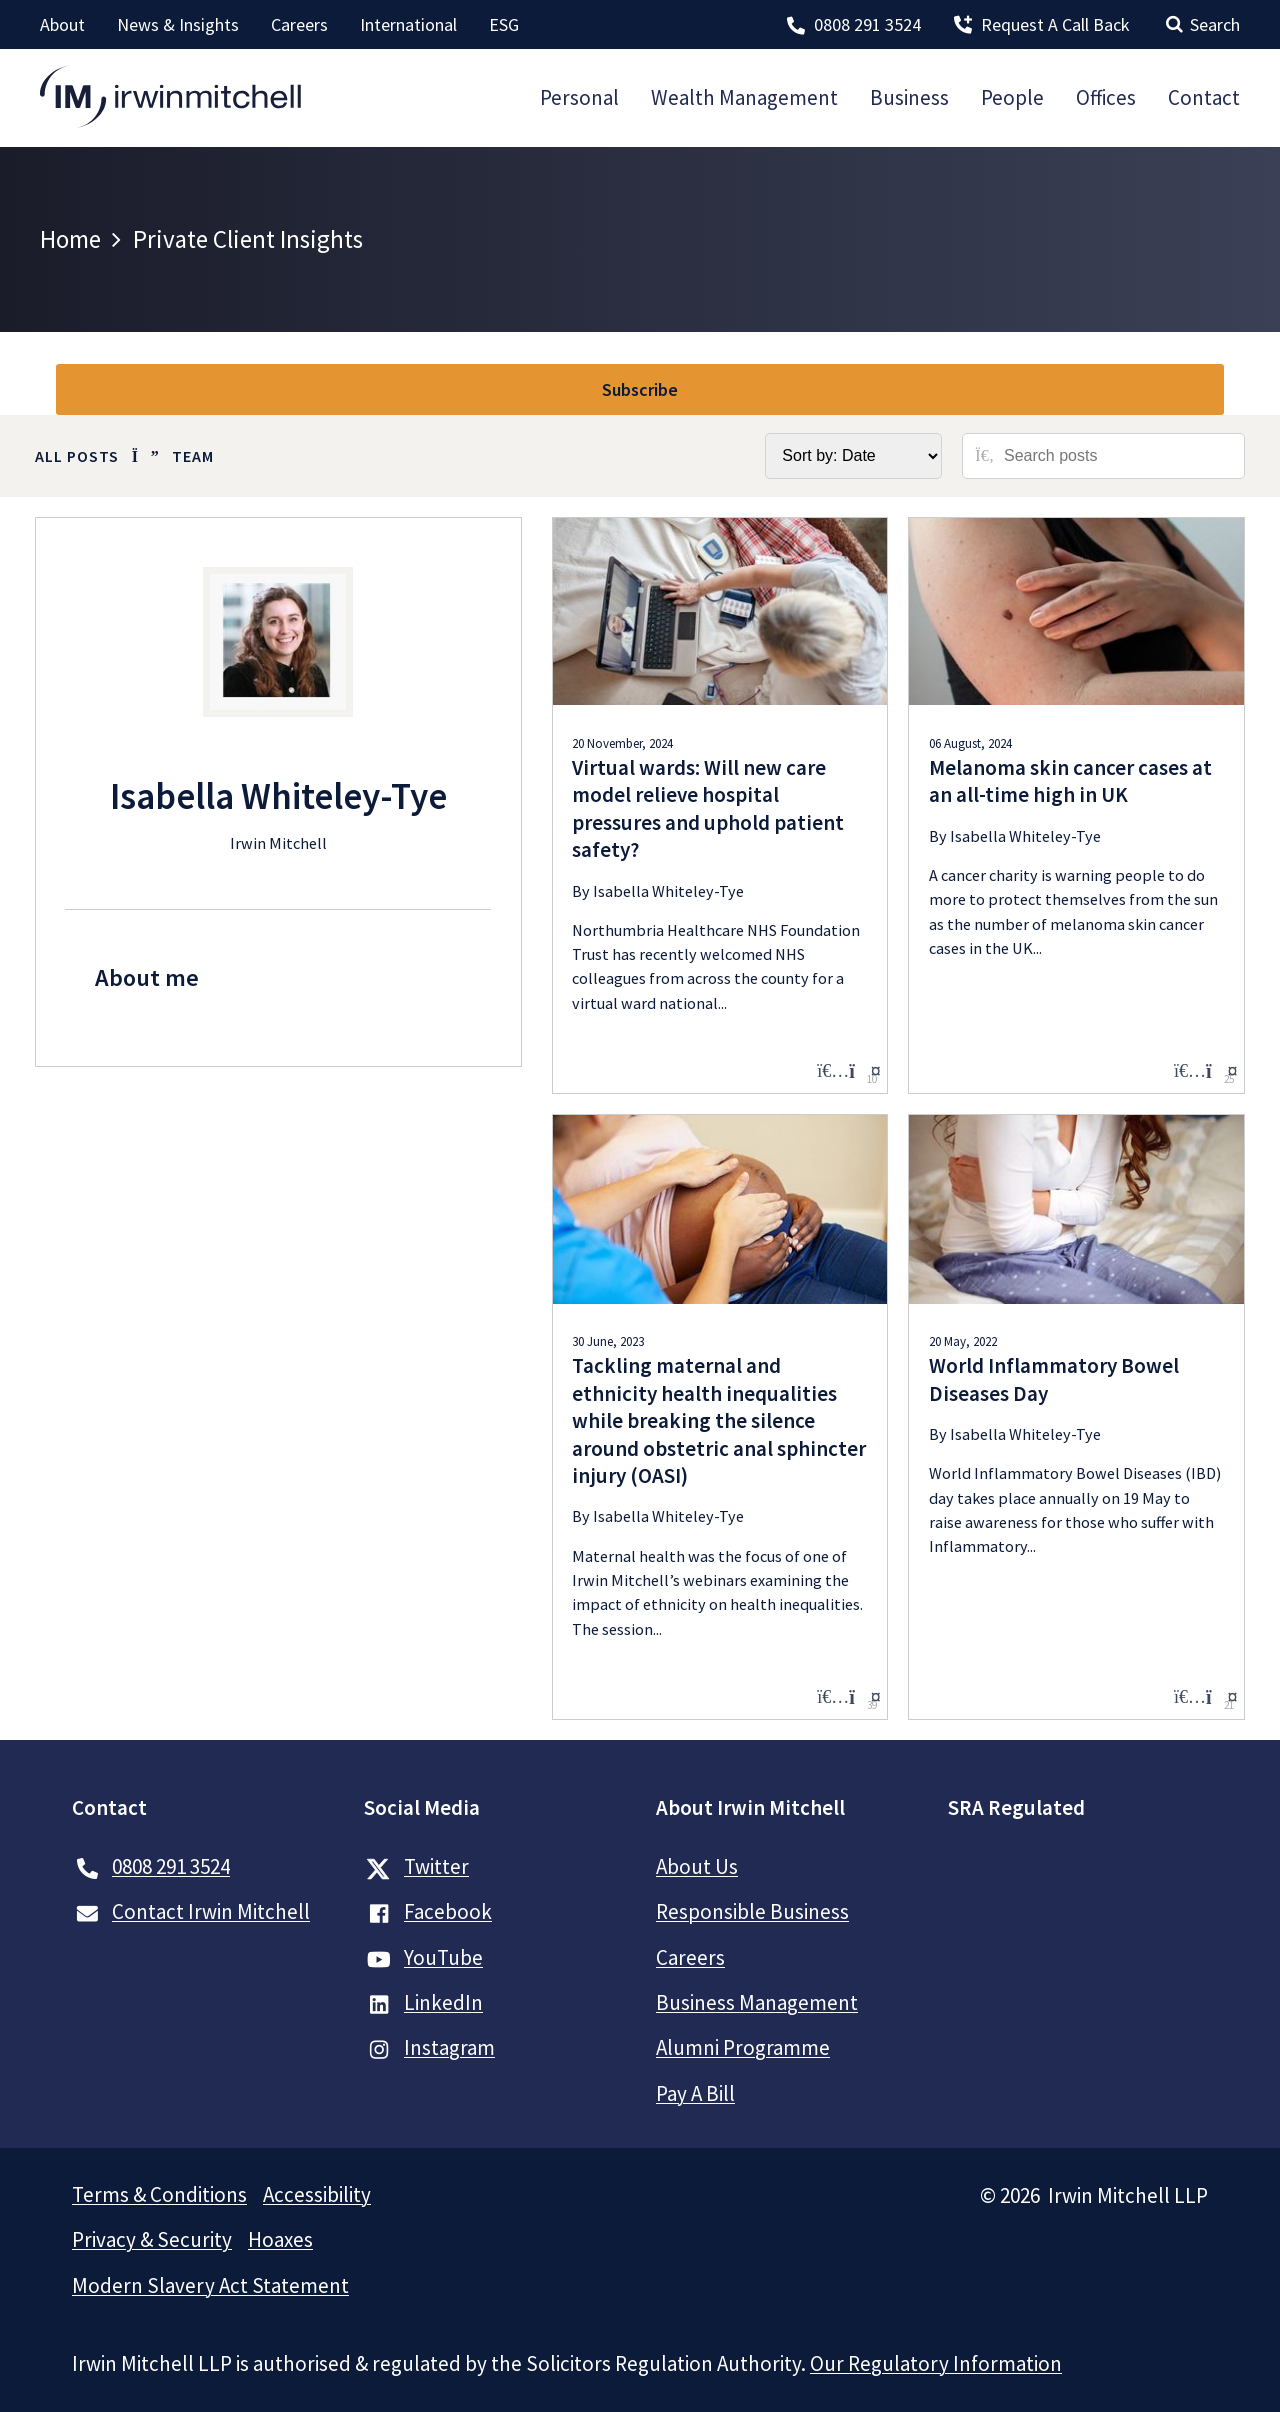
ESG (504, 24)
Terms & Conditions (159, 2194)
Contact (1204, 97)
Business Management (757, 2002)
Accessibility (317, 2194)
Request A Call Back (1055, 24)
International (408, 24)
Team (193, 456)
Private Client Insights (248, 239)
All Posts (77, 456)
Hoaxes (280, 2239)
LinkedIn (443, 2002)
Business (909, 97)
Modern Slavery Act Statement (210, 2285)
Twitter (417, 1867)
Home (70, 239)
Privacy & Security (152, 2239)
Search (1215, 24)
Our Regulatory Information (936, 2363)
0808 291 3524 (867, 24)
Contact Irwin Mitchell (211, 1911)
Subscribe (640, 389)
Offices (1106, 97)
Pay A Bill (695, 2093)
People (1012, 97)
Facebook (448, 1911)
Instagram (449, 2047)
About (62, 24)
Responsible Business (752, 1911)
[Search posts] (1117, 456)
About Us (697, 1866)
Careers (299, 24)
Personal (579, 97)
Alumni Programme (743, 2047)
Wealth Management (744, 97)
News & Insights (178, 24)
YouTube (443, 1957)
